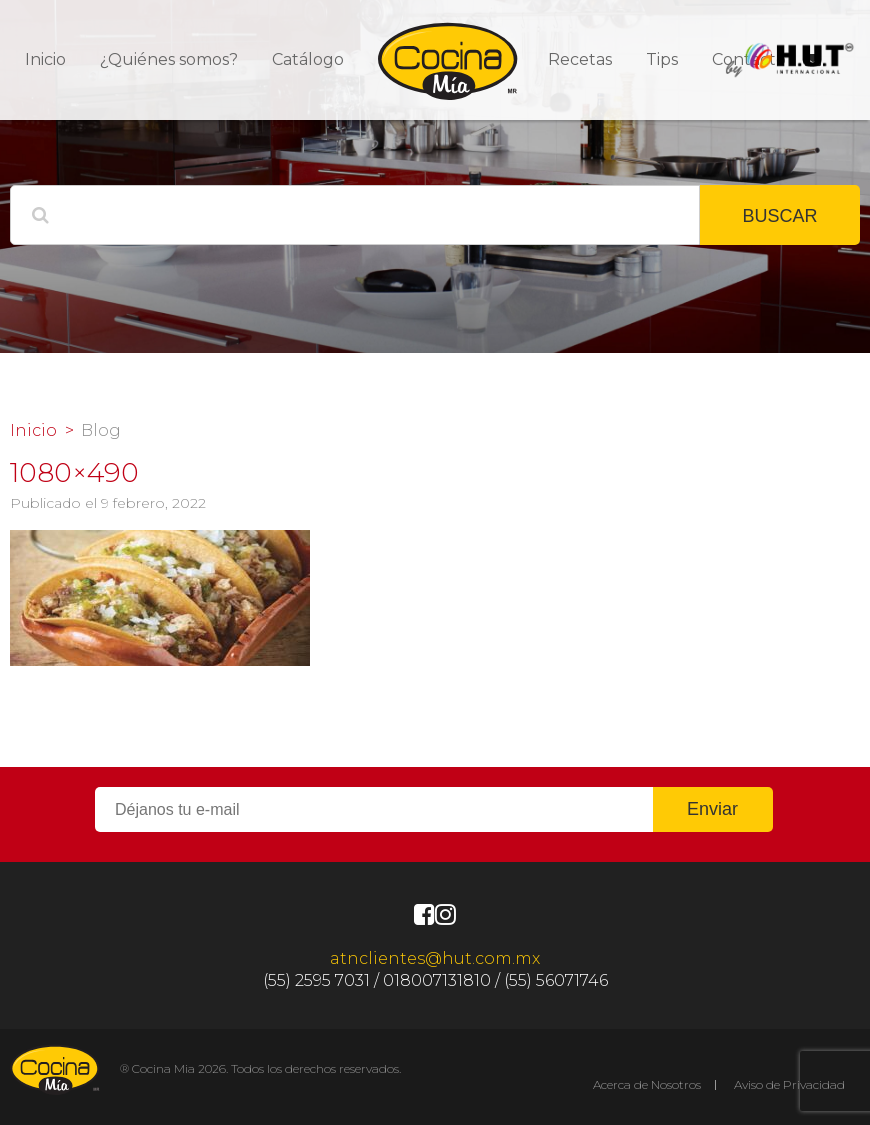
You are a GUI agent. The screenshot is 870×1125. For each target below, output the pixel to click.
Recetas (580, 59)
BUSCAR (779, 216)
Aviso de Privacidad (789, 1084)
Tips (662, 59)
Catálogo (308, 59)
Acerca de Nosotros (647, 1084)
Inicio (45, 59)
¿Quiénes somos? (169, 59)
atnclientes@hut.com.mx (435, 958)
